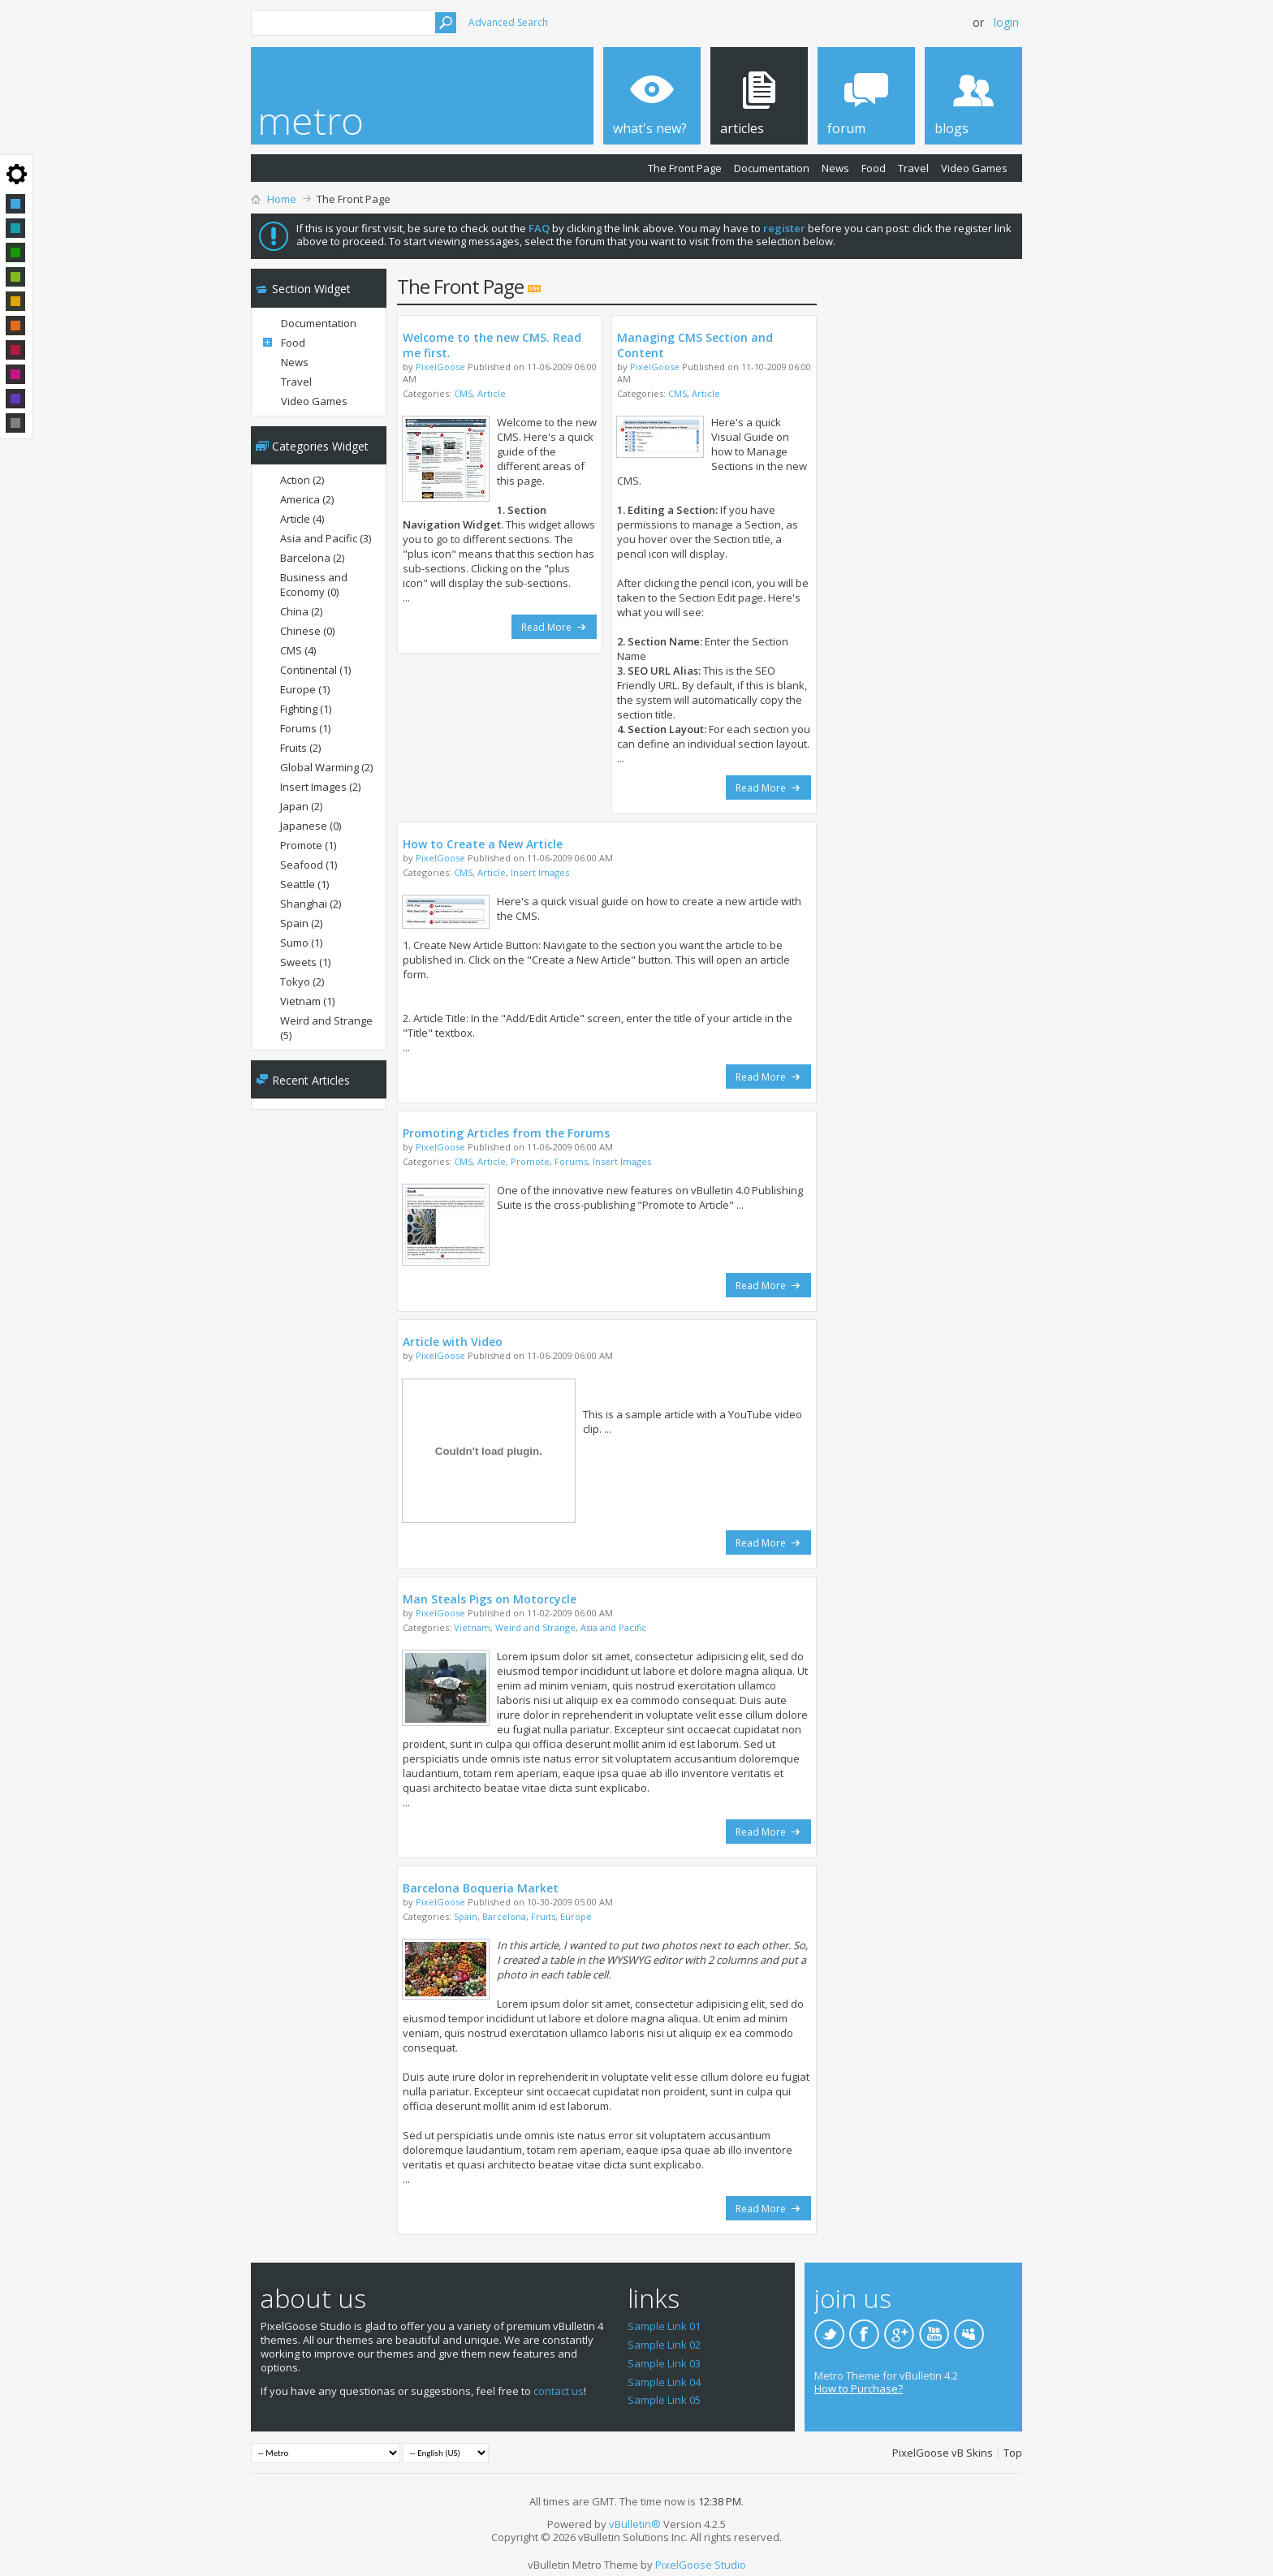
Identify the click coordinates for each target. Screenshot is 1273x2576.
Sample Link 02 (664, 2344)
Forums (571, 1161)
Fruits (543, 1916)
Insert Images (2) (320, 786)
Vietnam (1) (307, 1001)
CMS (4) (298, 650)
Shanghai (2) (310, 903)
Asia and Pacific (613, 1627)
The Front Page (685, 168)
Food (873, 168)
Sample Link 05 (664, 2400)
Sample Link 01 (664, 2326)
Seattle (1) (304, 884)
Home (281, 199)
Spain (465, 1916)
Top (1012, 2452)
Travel (913, 168)
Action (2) (302, 479)
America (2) (307, 499)
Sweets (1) (305, 962)
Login (1006, 22)
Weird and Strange (535, 1627)
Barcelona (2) (312, 557)
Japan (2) (301, 806)
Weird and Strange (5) (326, 1027)
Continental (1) (315, 669)
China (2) (301, 611)
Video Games (974, 168)
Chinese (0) (307, 631)
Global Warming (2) (326, 767)
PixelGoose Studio (700, 2564)
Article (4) (302, 518)
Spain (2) (301, 923)
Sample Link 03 (664, 2363)
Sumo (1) (301, 942)
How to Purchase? (858, 2388)
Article (491, 393)
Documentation (771, 168)
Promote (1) (308, 845)
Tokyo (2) (302, 981)
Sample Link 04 (664, 2382)
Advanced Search (508, 22)
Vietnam (472, 1627)
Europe (576, 1916)
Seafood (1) (308, 864)
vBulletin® (635, 2524)
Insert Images (540, 872)
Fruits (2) (300, 747)
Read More (554, 627)
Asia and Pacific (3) (325, 538)
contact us (558, 2391)
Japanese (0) (310, 825)
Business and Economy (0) (313, 584)
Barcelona (504, 1916)
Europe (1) (305, 689)
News (835, 168)
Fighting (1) (305, 708)
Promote (530, 1161)
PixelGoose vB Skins (942, 2452)
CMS (463, 393)
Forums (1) (305, 728)
